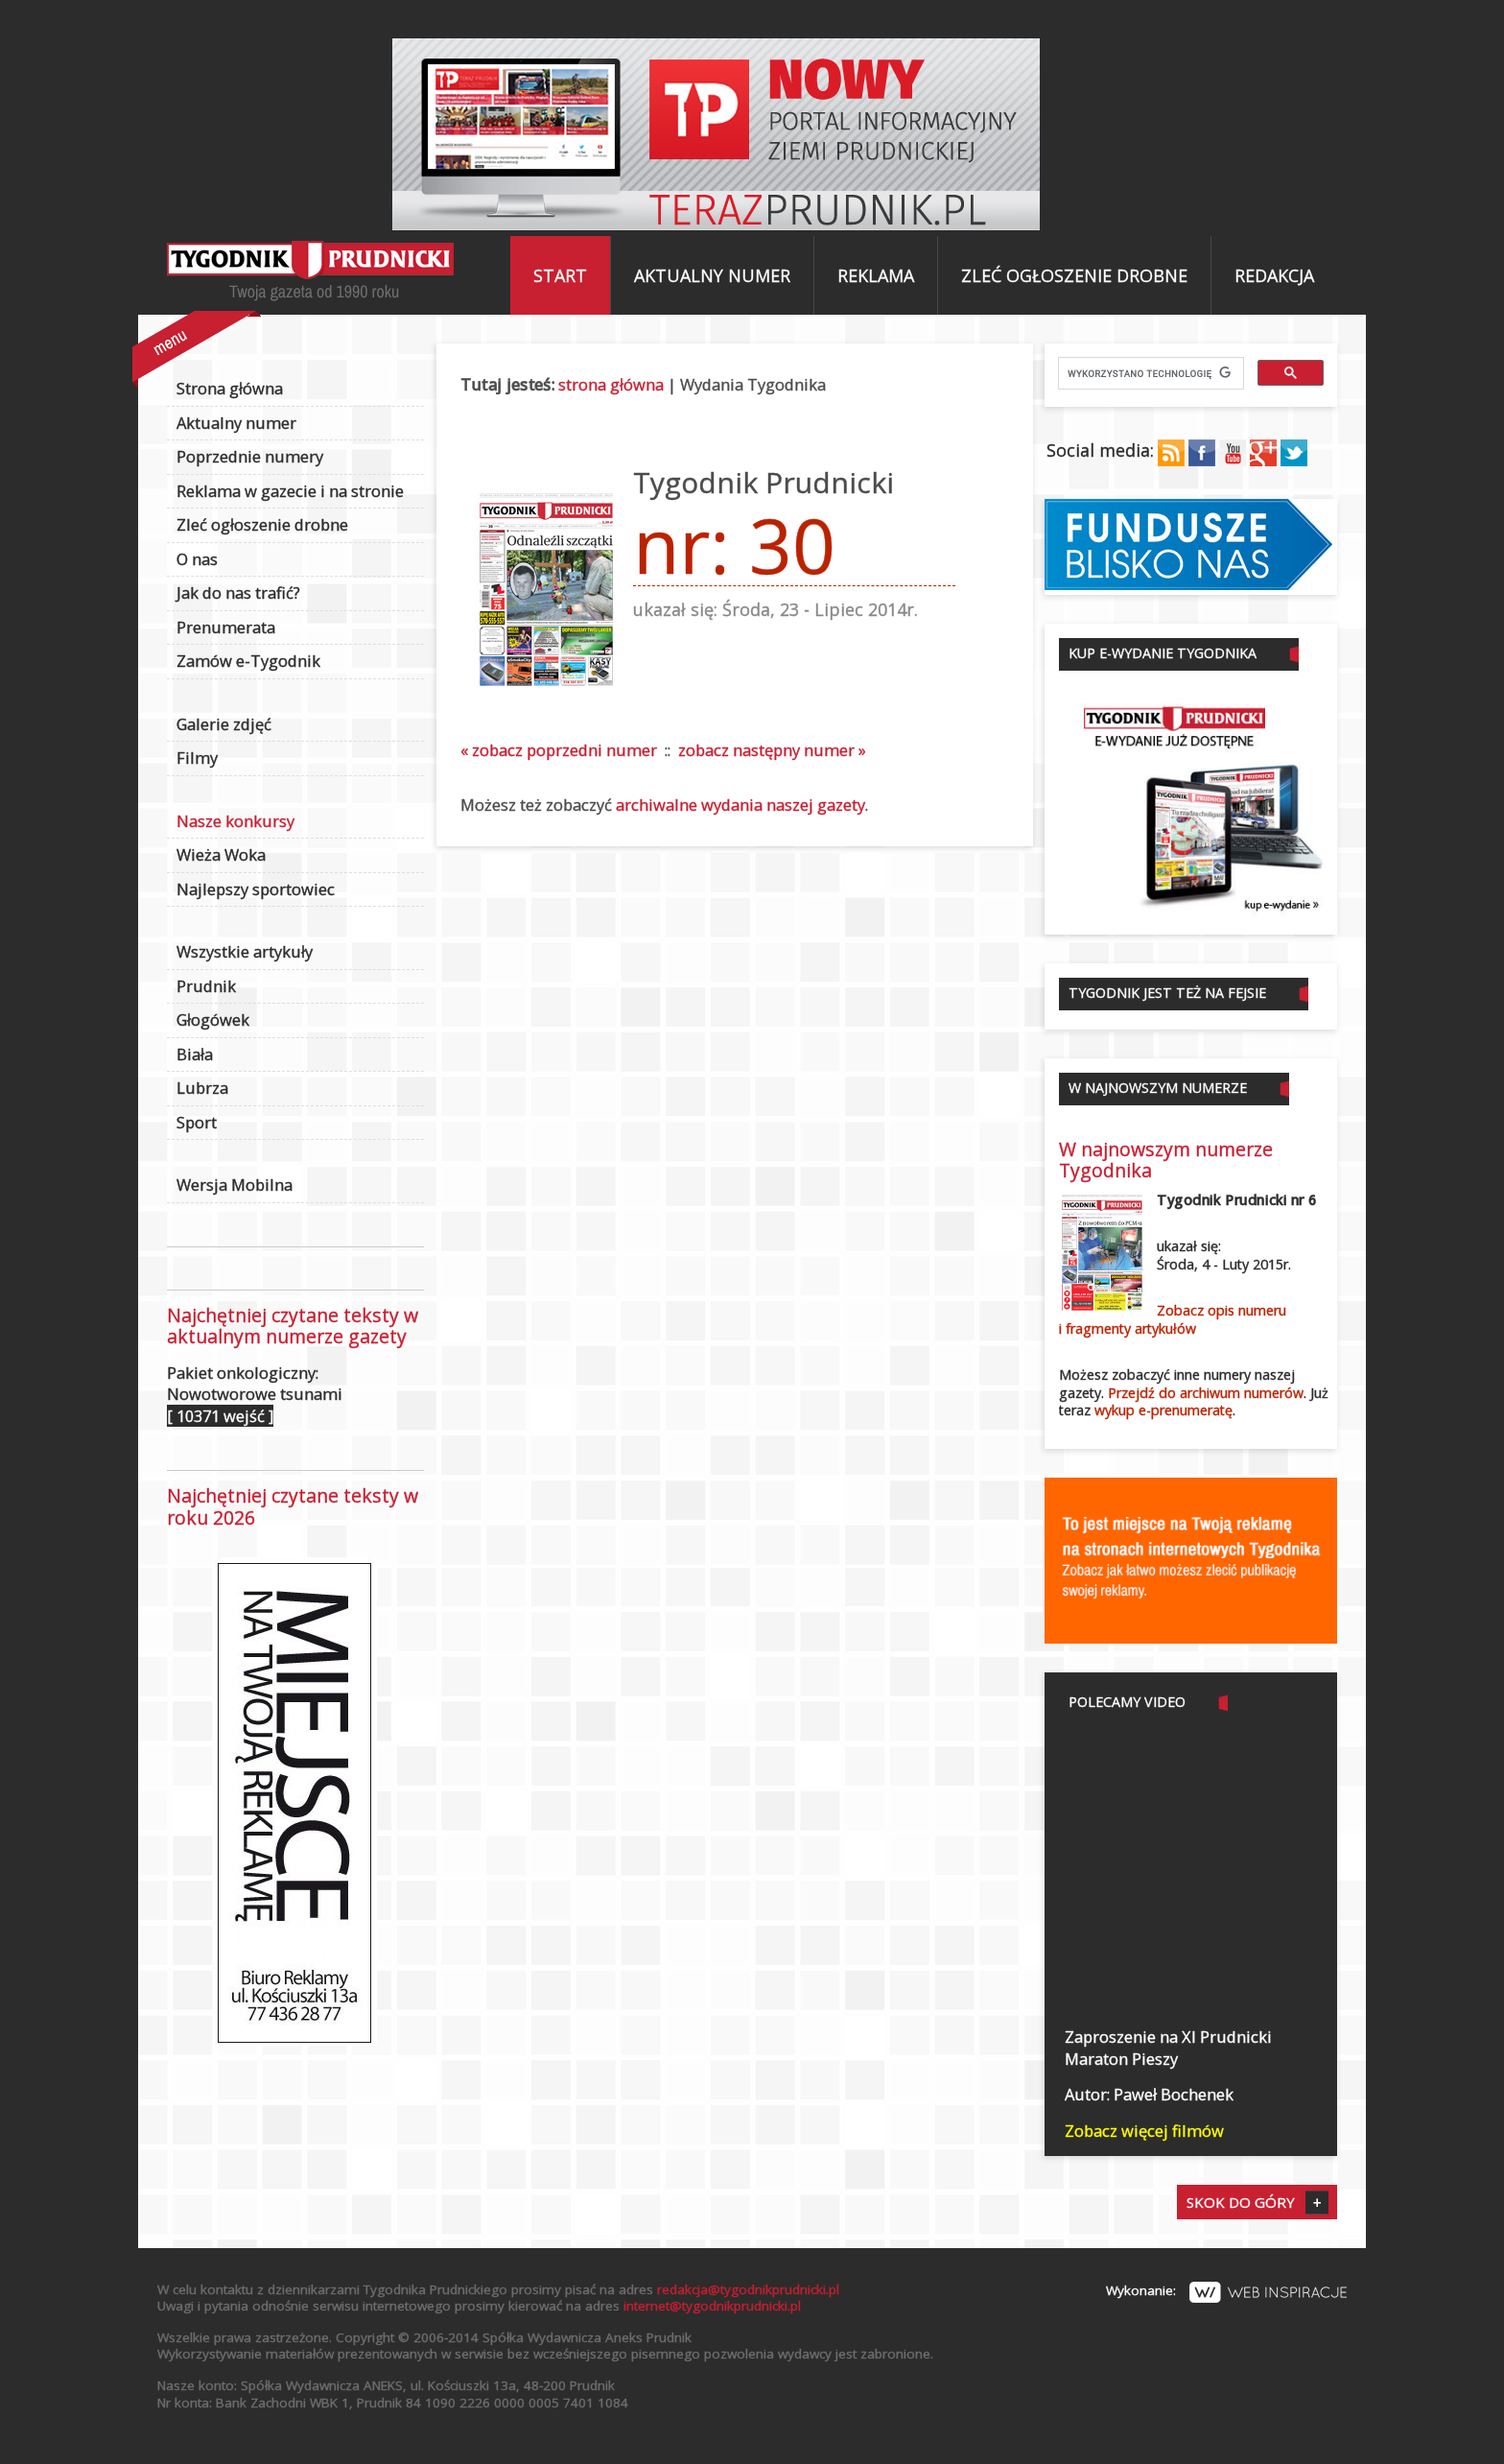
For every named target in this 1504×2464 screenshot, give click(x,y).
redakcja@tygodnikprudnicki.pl (748, 2289)
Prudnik (206, 986)
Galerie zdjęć (223, 724)
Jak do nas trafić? (238, 592)
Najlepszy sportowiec (255, 889)
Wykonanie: (1226, 2290)
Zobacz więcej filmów (1144, 2131)
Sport (196, 1122)
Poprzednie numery (249, 456)
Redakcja (1274, 275)
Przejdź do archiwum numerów (1206, 1393)
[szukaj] (1149, 373)
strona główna (611, 384)
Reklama (875, 275)
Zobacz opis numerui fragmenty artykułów (1172, 1319)
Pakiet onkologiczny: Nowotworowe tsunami (254, 1394)
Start (560, 275)
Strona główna (229, 388)
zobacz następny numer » (772, 750)
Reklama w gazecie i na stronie (290, 491)
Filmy (197, 757)
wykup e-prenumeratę (1163, 1410)
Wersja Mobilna (234, 1184)
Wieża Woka (221, 854)
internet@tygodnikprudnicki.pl (712, 2305)
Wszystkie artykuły (244, 951)
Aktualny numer (712, 275)
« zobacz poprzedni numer (558, 750)
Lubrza (202, 1088)
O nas (197, 559)
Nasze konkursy (235, 821)
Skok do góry (1241, 2202)
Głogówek (212, 1019)
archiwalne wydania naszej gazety (740, 805)
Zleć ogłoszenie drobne (1074, 275)
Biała (194, 1054)
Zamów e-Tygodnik (248, 661)
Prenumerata (225, 627)
